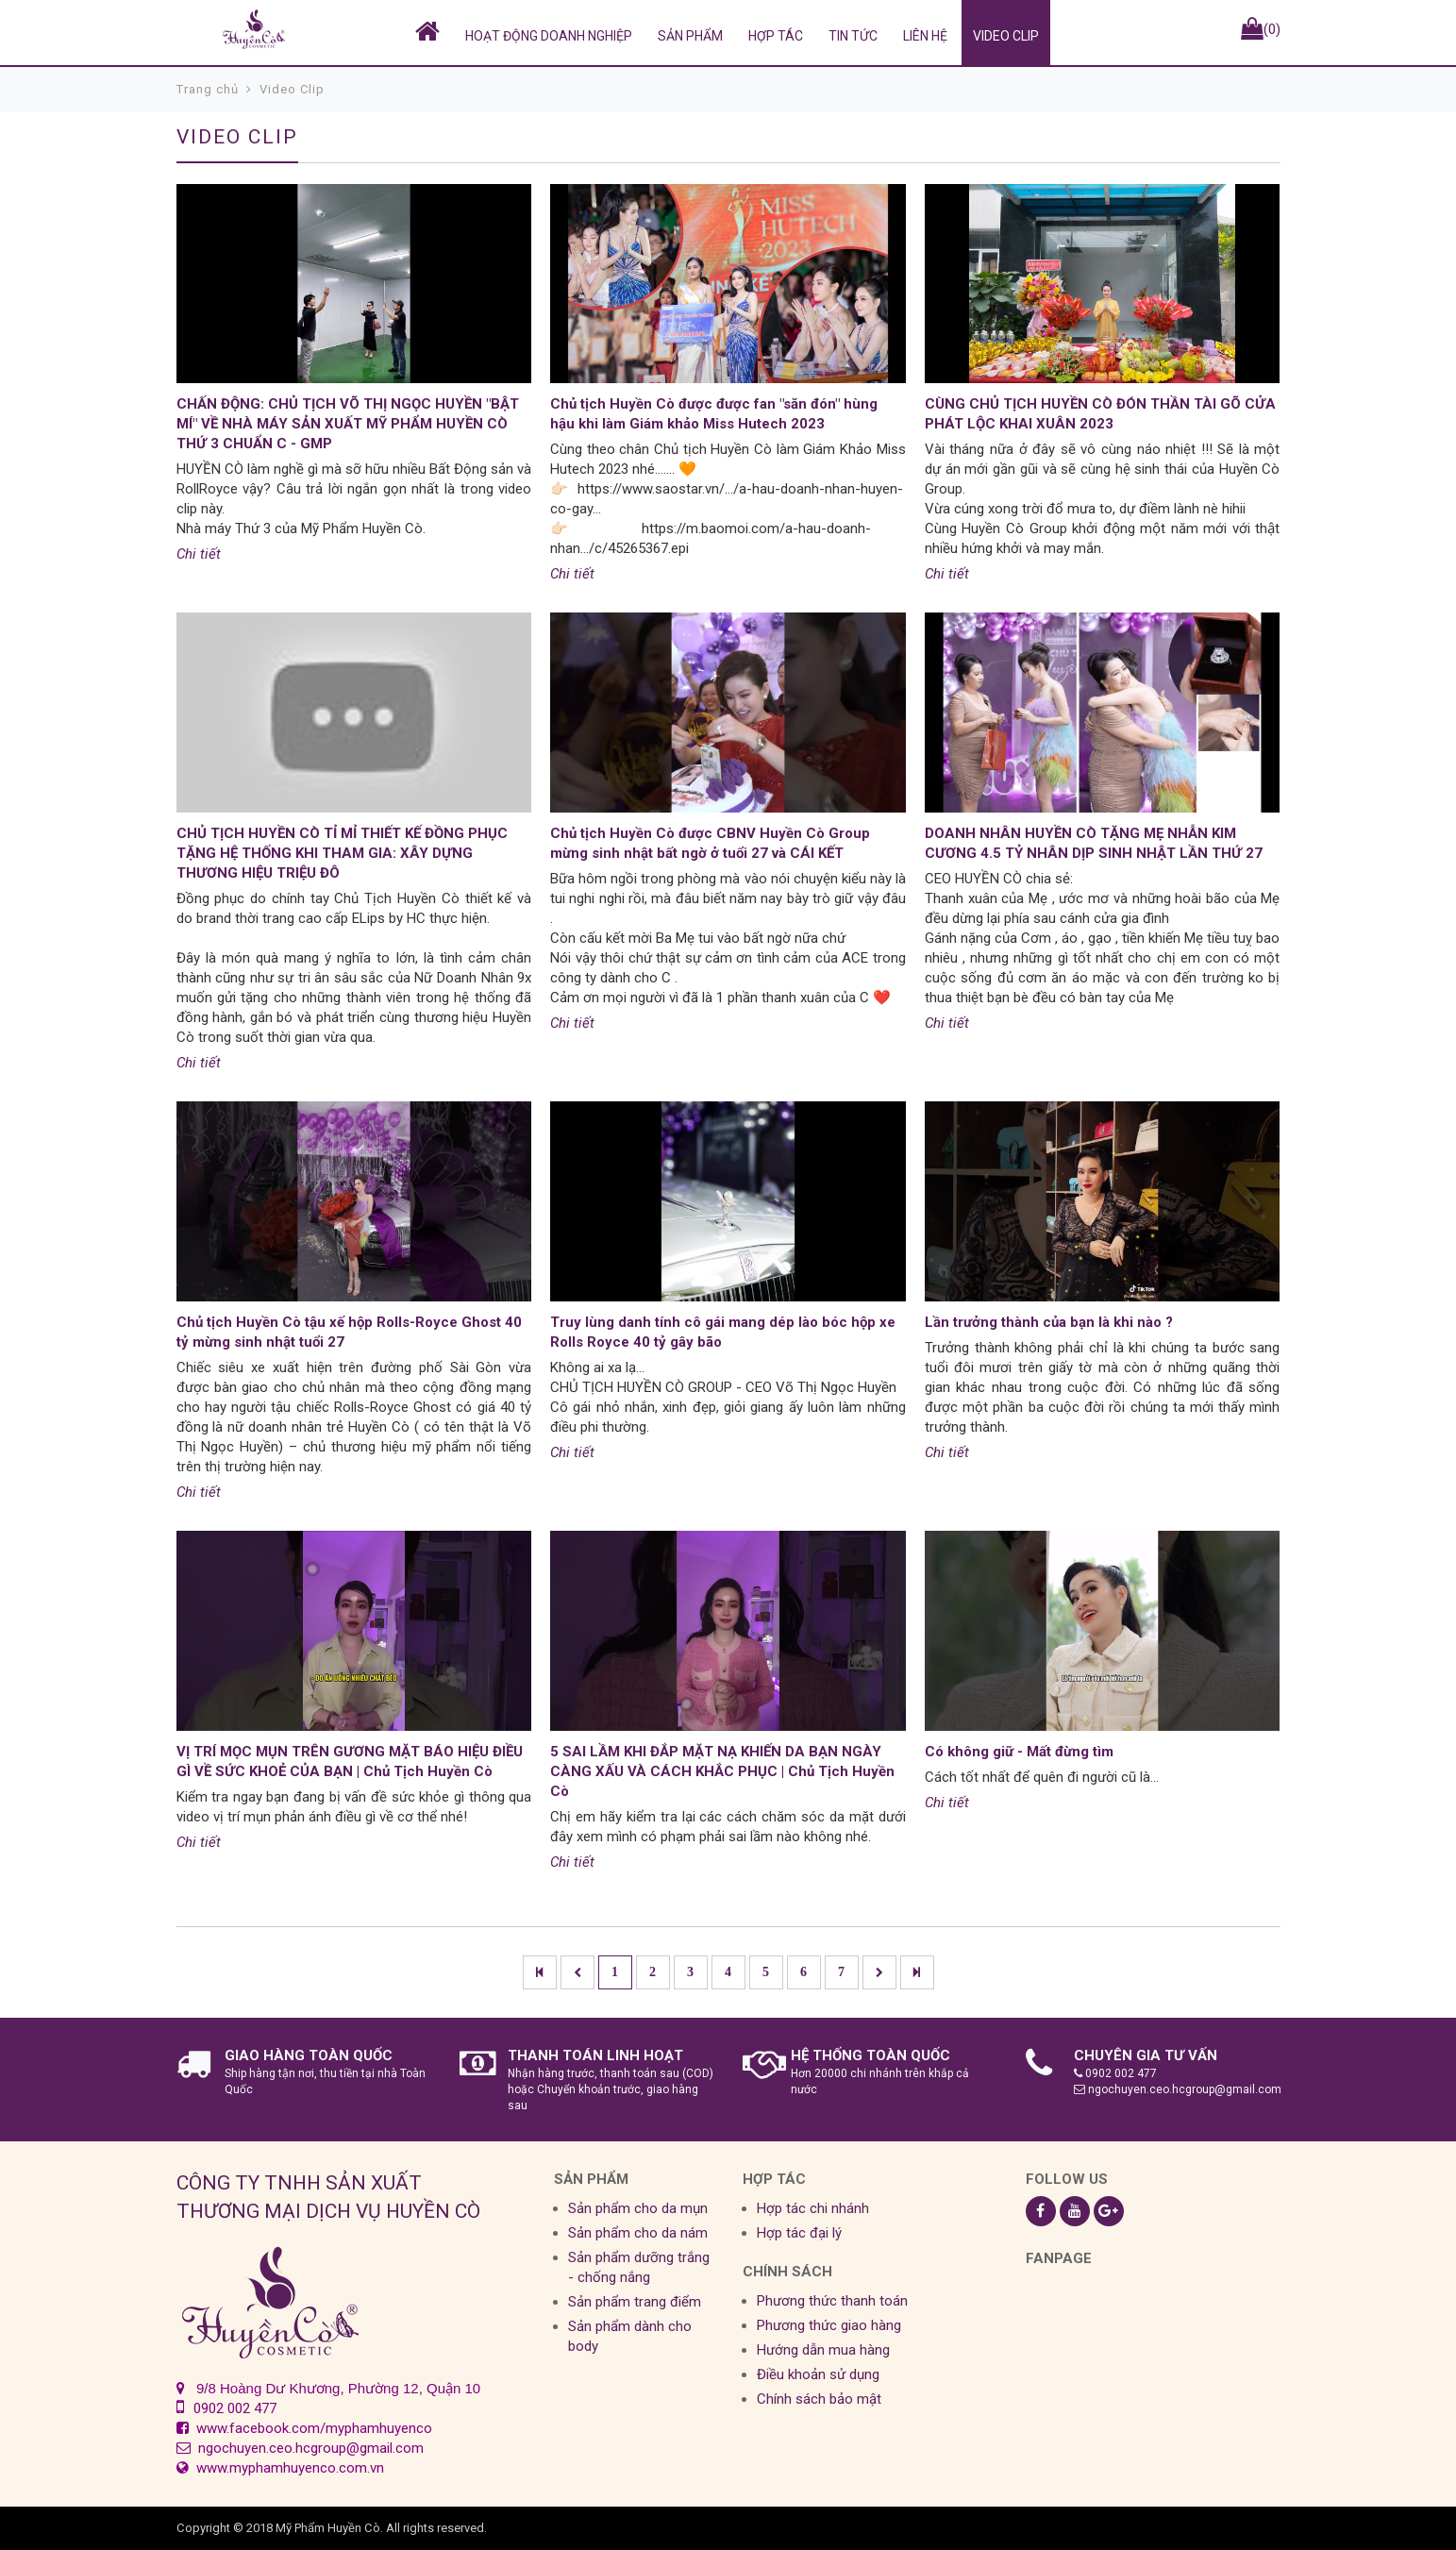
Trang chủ (207, 89)
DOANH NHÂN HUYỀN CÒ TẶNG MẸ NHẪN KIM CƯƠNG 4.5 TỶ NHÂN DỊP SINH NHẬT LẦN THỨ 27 (1094, 843)
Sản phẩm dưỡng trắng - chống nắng (639, 2267)
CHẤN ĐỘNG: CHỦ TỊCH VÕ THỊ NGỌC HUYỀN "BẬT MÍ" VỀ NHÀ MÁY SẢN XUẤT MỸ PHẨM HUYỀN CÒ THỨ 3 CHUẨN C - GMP (347, 423)
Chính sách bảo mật (819, 2399)
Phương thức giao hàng (829, 2325)
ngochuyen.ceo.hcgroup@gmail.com (1177, 2089)
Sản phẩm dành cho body (630, 2336)
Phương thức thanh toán (832, 2300)
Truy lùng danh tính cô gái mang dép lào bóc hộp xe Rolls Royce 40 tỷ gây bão (722, 1332)
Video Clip (1006, 35)
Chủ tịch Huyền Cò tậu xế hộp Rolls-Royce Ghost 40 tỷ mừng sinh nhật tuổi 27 (349, 1332)
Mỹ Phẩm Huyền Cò (328, 2528)
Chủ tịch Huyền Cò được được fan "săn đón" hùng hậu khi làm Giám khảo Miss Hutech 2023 (714, 413)
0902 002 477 (1115, 2073)
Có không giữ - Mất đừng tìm (1019, 1751)
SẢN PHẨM (690, 35)
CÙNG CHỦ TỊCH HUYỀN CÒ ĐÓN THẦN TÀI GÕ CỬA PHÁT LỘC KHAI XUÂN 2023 (1100, 413)
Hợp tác (775, 35)
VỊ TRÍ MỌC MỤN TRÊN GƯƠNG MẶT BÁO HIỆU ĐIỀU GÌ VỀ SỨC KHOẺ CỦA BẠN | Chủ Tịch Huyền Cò (349, 1761)
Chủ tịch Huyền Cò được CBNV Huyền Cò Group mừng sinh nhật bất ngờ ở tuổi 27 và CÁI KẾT (710, 843)
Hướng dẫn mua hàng (823, 2349)
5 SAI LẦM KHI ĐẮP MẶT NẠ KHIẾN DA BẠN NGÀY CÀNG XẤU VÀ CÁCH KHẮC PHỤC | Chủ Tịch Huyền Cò (722, 1771)
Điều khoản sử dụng (818, 2374)
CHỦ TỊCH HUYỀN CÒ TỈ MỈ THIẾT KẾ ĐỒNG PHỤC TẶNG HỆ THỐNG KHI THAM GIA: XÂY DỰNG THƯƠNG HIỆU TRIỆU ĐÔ (342, 853)
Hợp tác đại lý (799, 2232)
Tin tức (853, 35)
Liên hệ (925, 35)
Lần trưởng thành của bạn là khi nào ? (1049, 1322)
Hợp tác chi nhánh (813, 2208)
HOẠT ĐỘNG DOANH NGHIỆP (548, 35)
